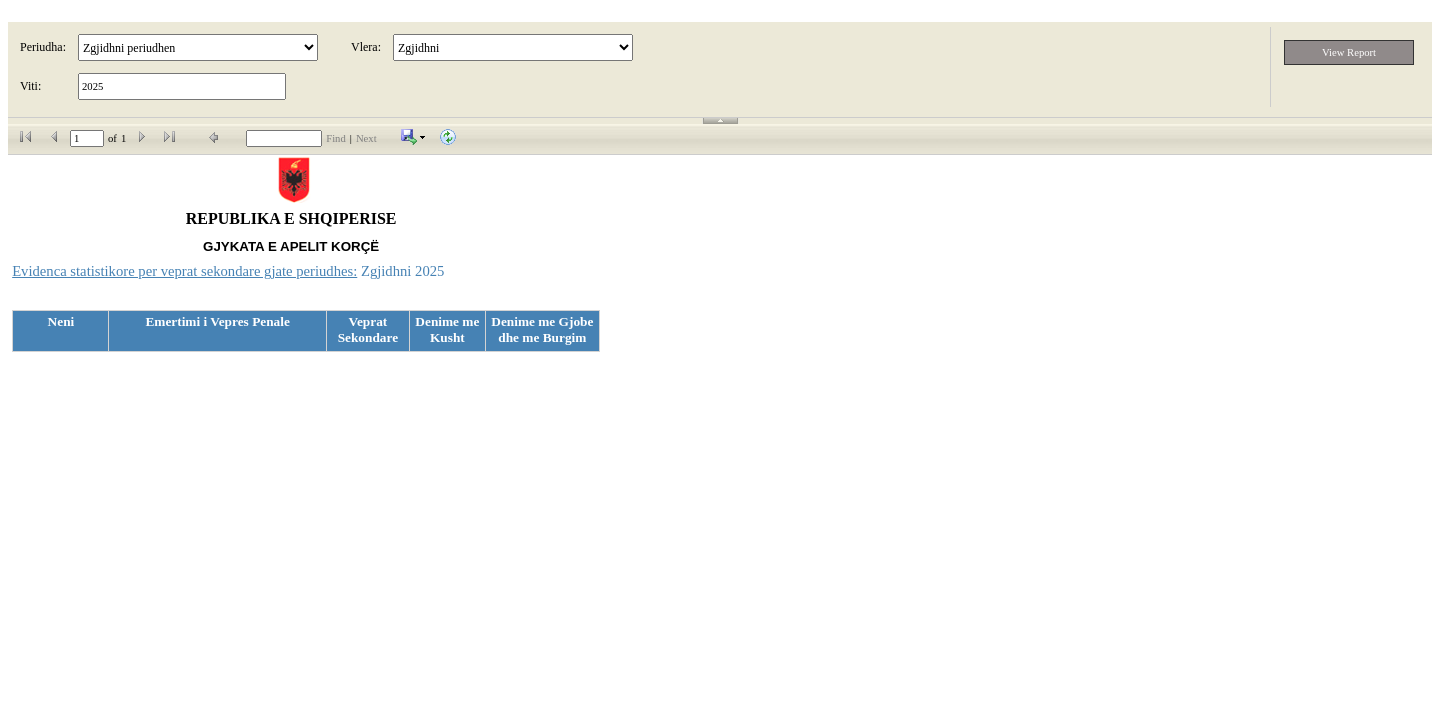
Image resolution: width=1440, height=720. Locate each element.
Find (336, 138)
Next (366, 138)
